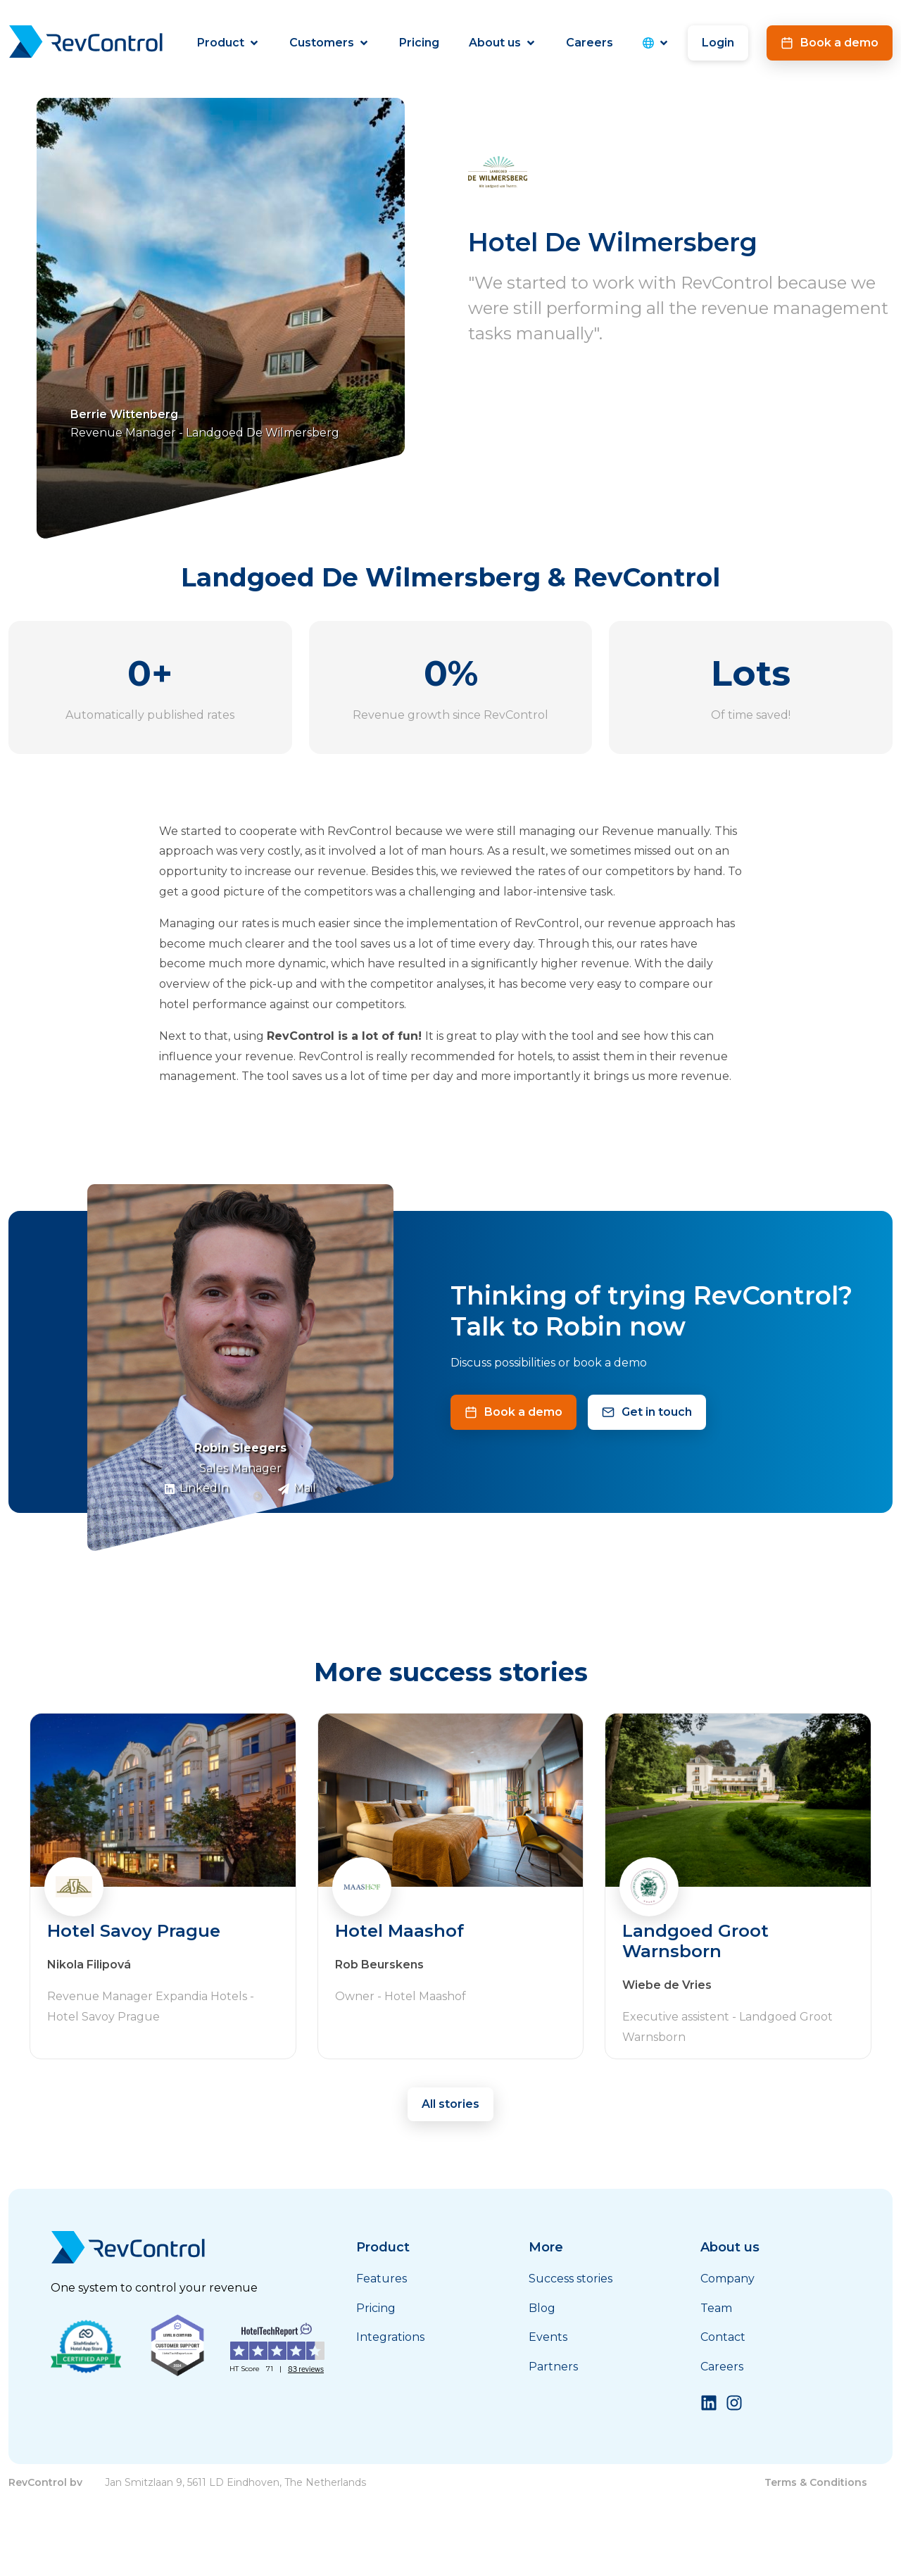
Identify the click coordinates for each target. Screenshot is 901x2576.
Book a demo (829, 42)
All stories (450, 2104)
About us (502, 42)
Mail (297, 1488)
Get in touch (647, 1412)
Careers (589, 42)
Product (228, 42)
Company (727, 2278)
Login (718, 42)
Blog (542, 2308)
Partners (553, 2366)
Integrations (390, 2337)
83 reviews (306, 2369)
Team (716, 2308)
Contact (722, 2337)
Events (548, 2337)
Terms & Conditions (815, 2482)
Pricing (419, 42)
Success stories (570, 2278)
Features (381, 2278)
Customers (329, 42)
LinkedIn (196, 1488)
